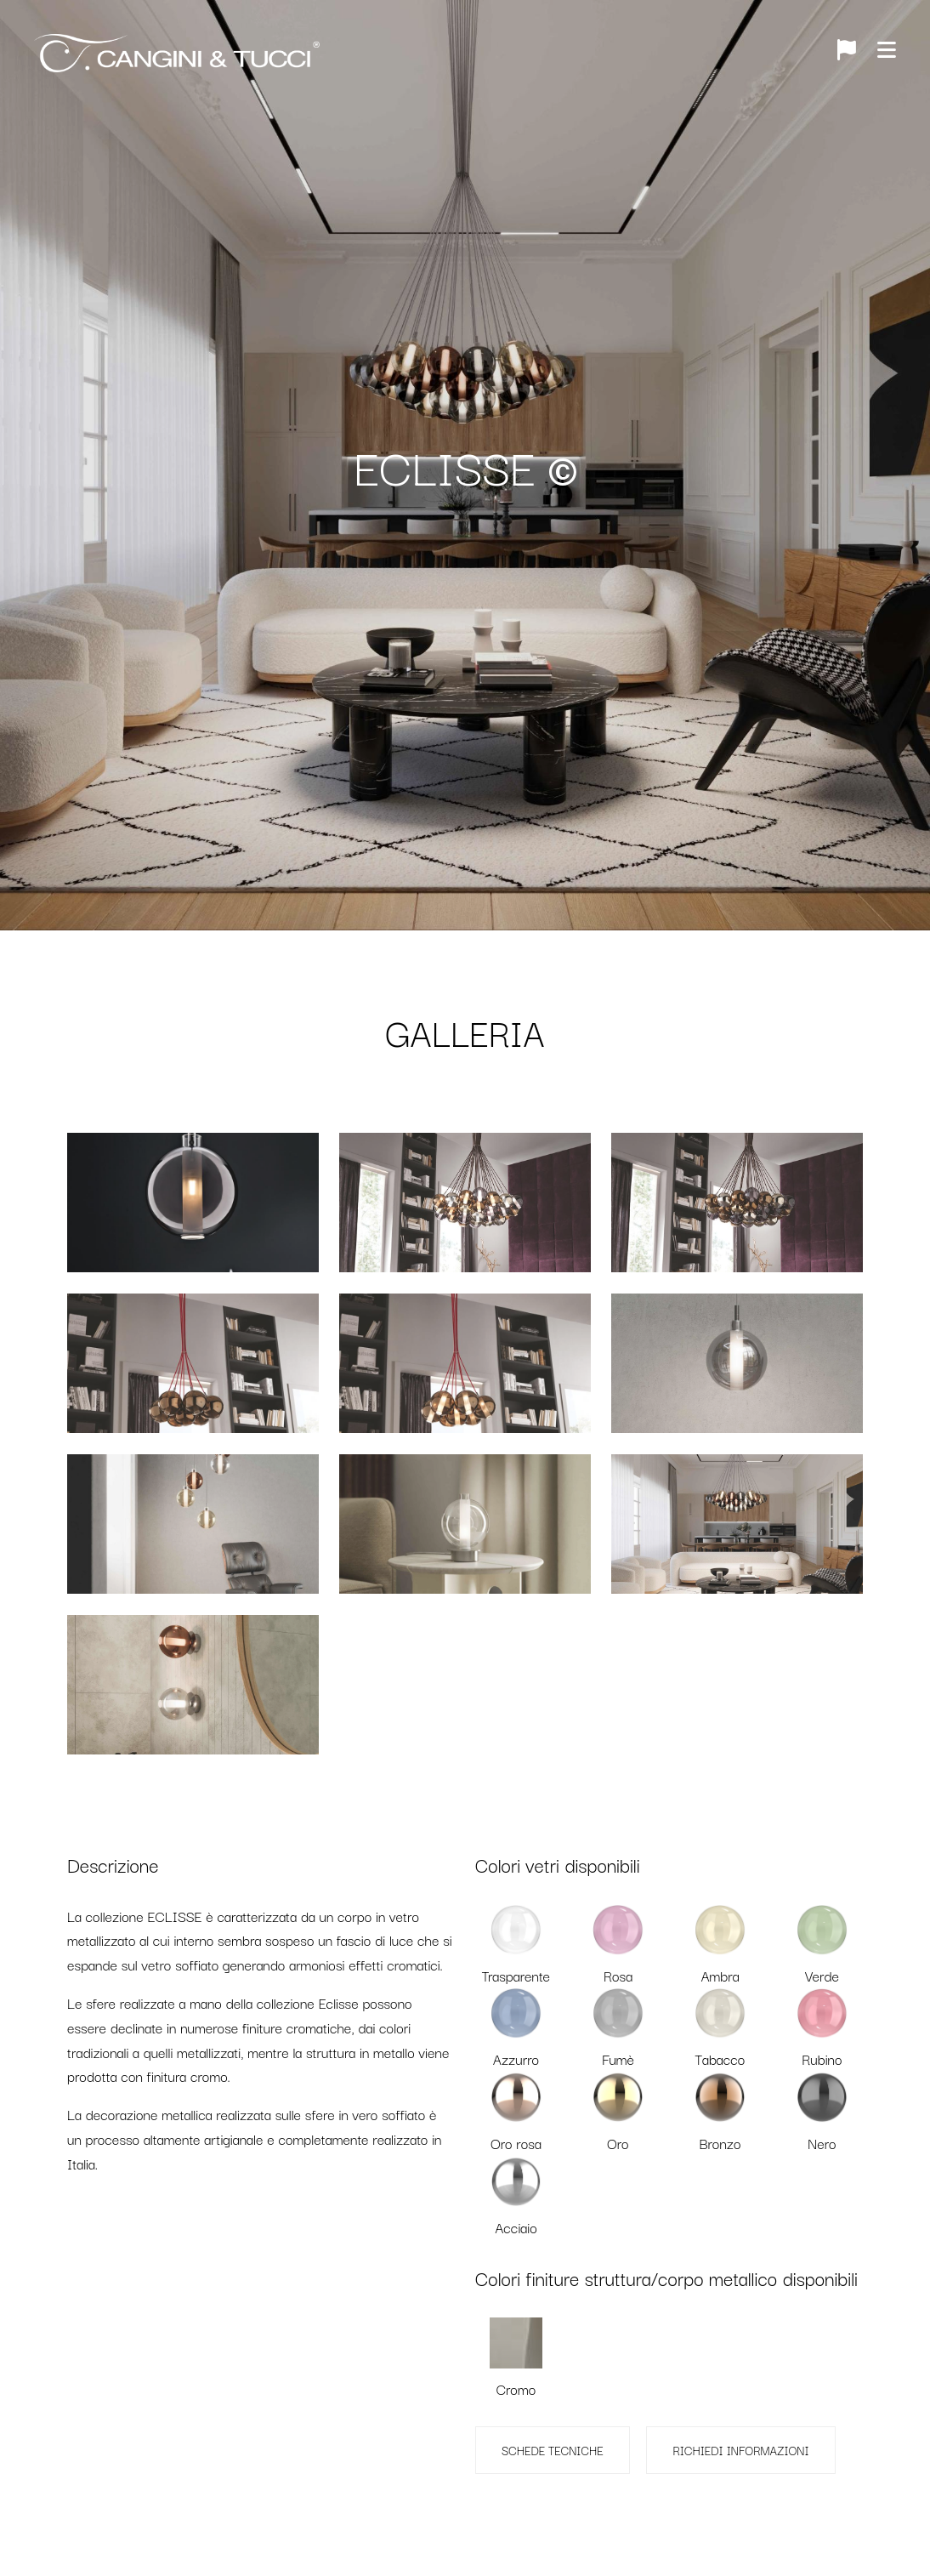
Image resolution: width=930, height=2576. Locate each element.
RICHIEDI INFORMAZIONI (740, 2450)
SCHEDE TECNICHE (553, 2450)
